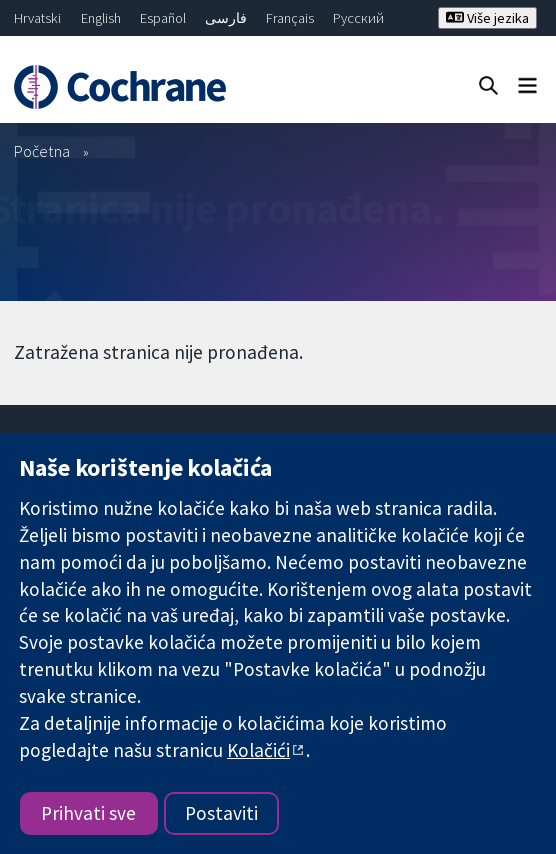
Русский (358, 18)
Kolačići (258, 750)
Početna (42, 151)
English (101, 18)
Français (290, 18)
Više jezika (487, 18)
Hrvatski (37, 18)
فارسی (226, 18)
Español (163, 18)
